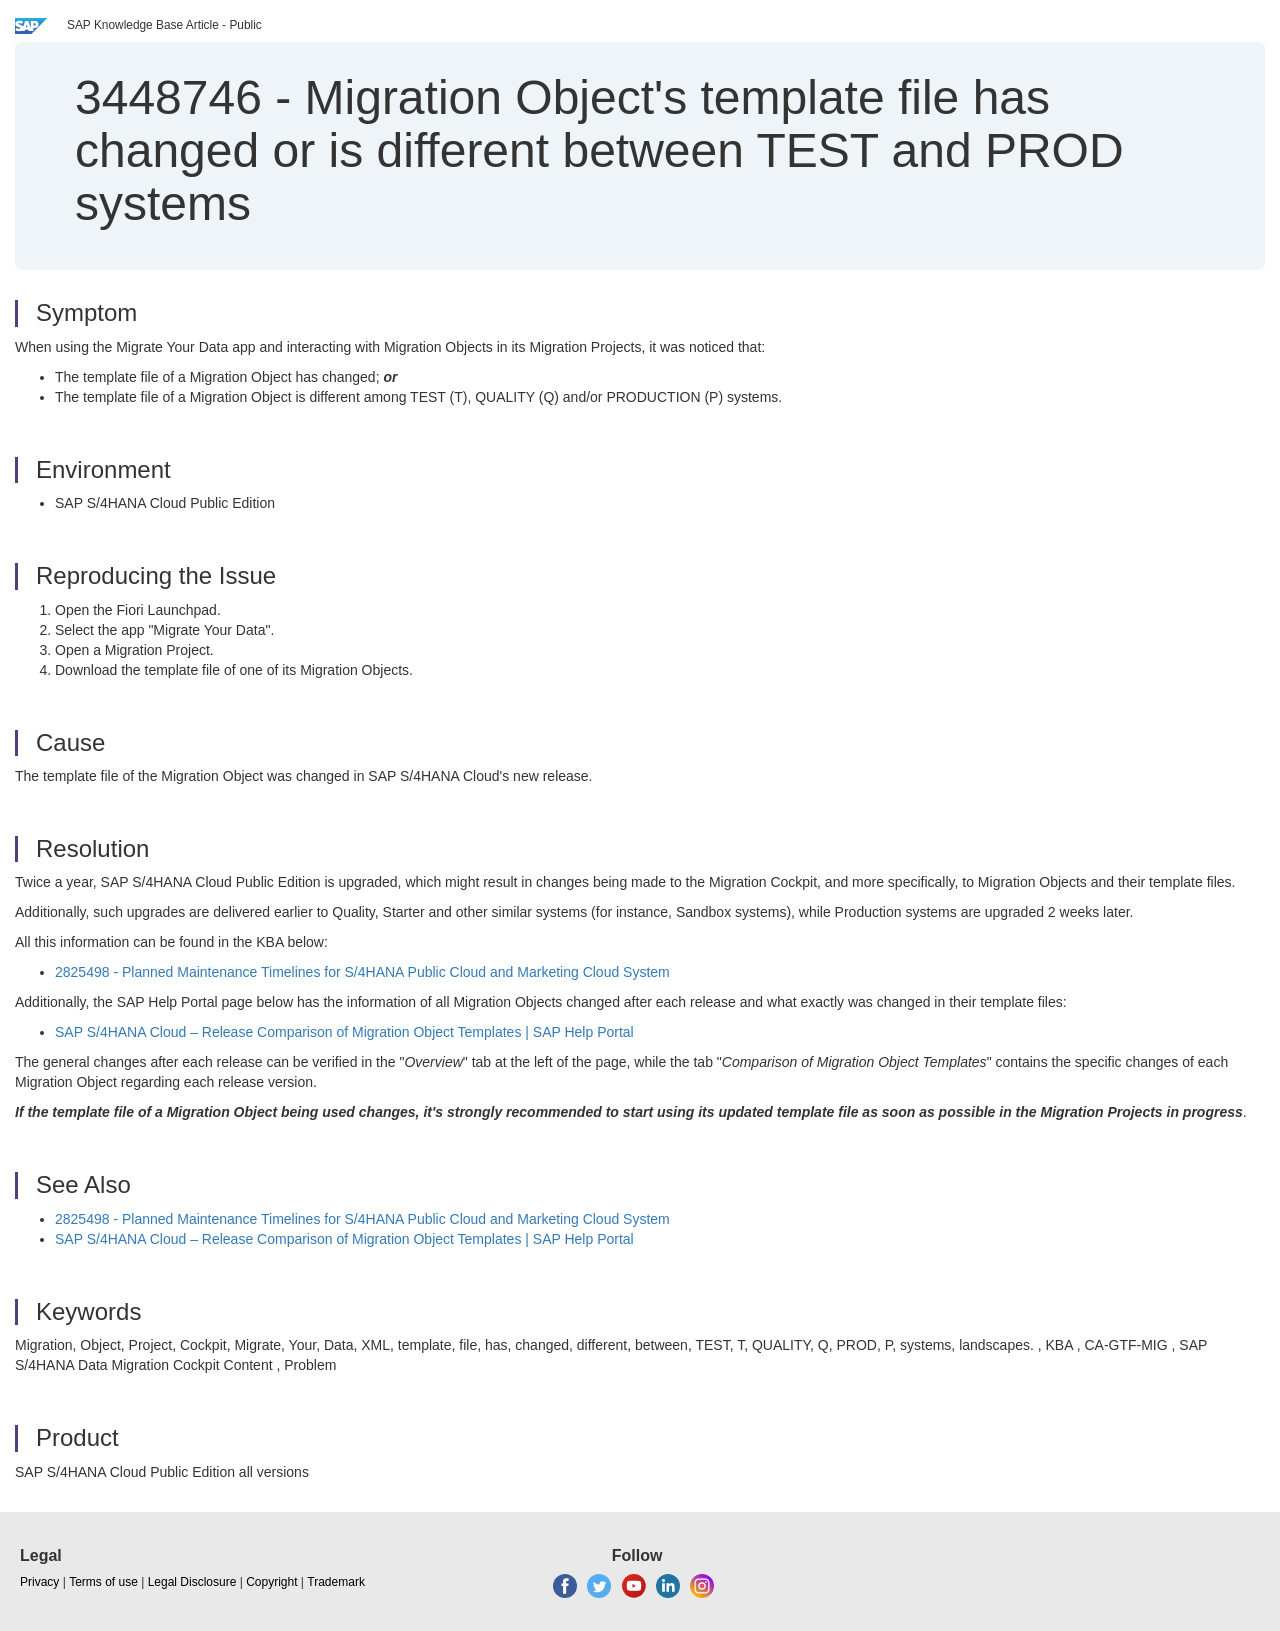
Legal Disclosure (192, 1582)
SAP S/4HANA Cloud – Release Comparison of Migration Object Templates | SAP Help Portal (344, 1032)
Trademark (336, 1582)
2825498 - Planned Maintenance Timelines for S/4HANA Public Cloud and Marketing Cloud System (362, 972)
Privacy (39, 1582)
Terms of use (103, 1582)
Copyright (271, 1582)
